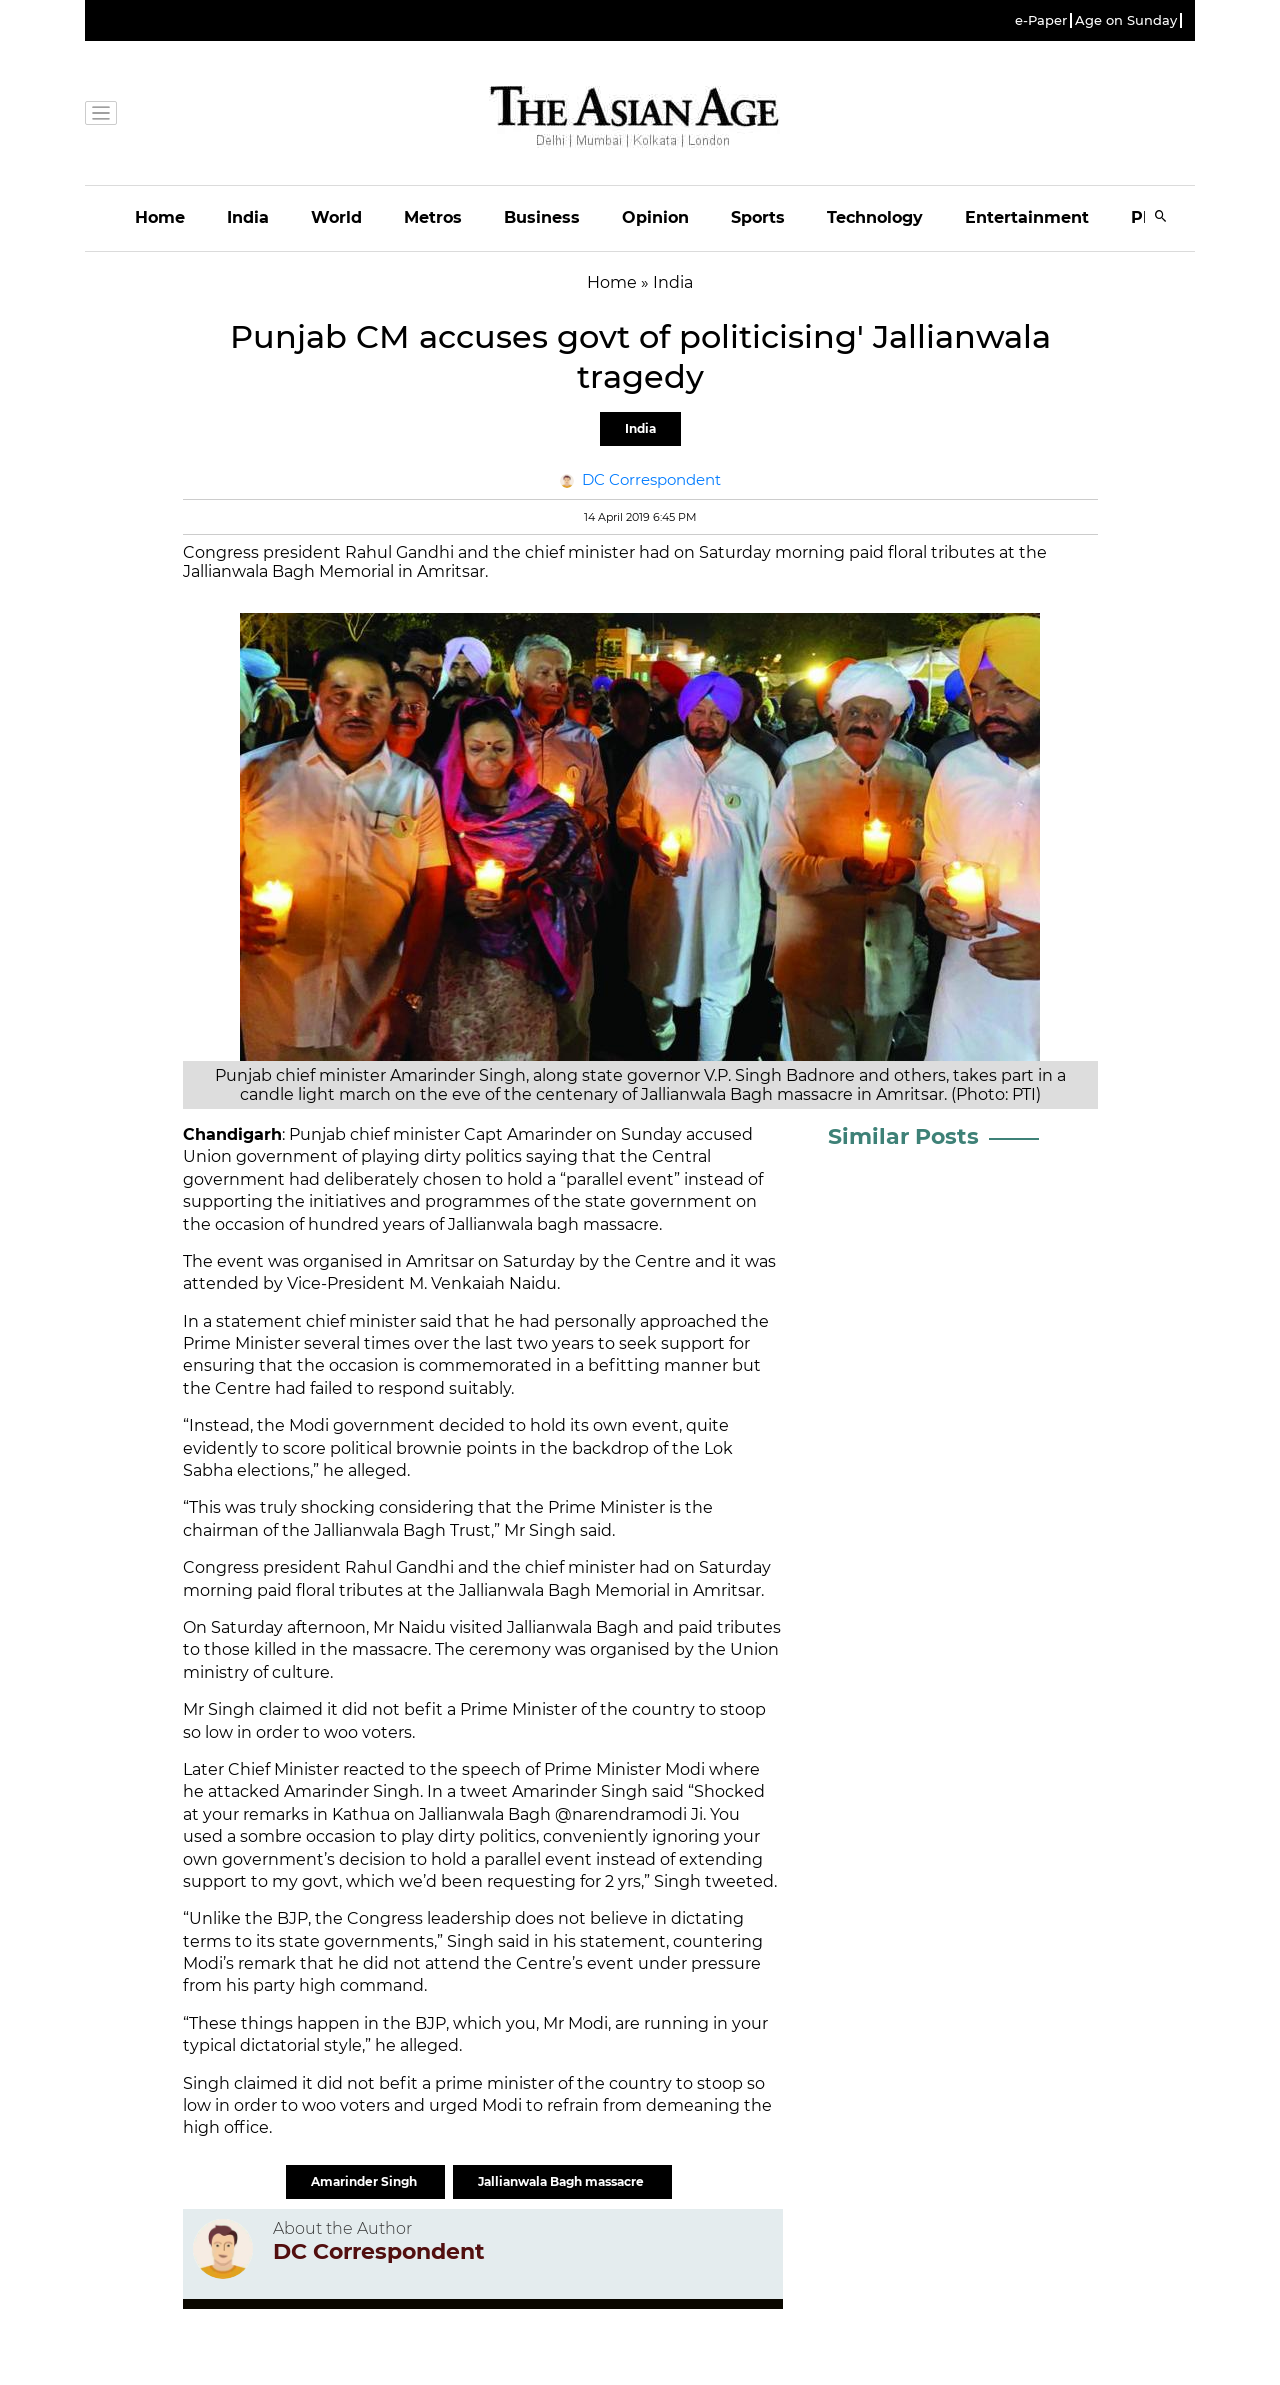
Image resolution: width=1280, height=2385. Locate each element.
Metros (433, 217)
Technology (875, 217)
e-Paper (1041, 20)
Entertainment (1027, 217)
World (336, 217)
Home (160, 217)
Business (542, 217)
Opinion (655, 217)
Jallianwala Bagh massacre (562, 2181)
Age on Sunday (1126, 20)
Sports (758, 217)
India (248, 217)
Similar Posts (903, 1136)
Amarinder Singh (365, 2181)
